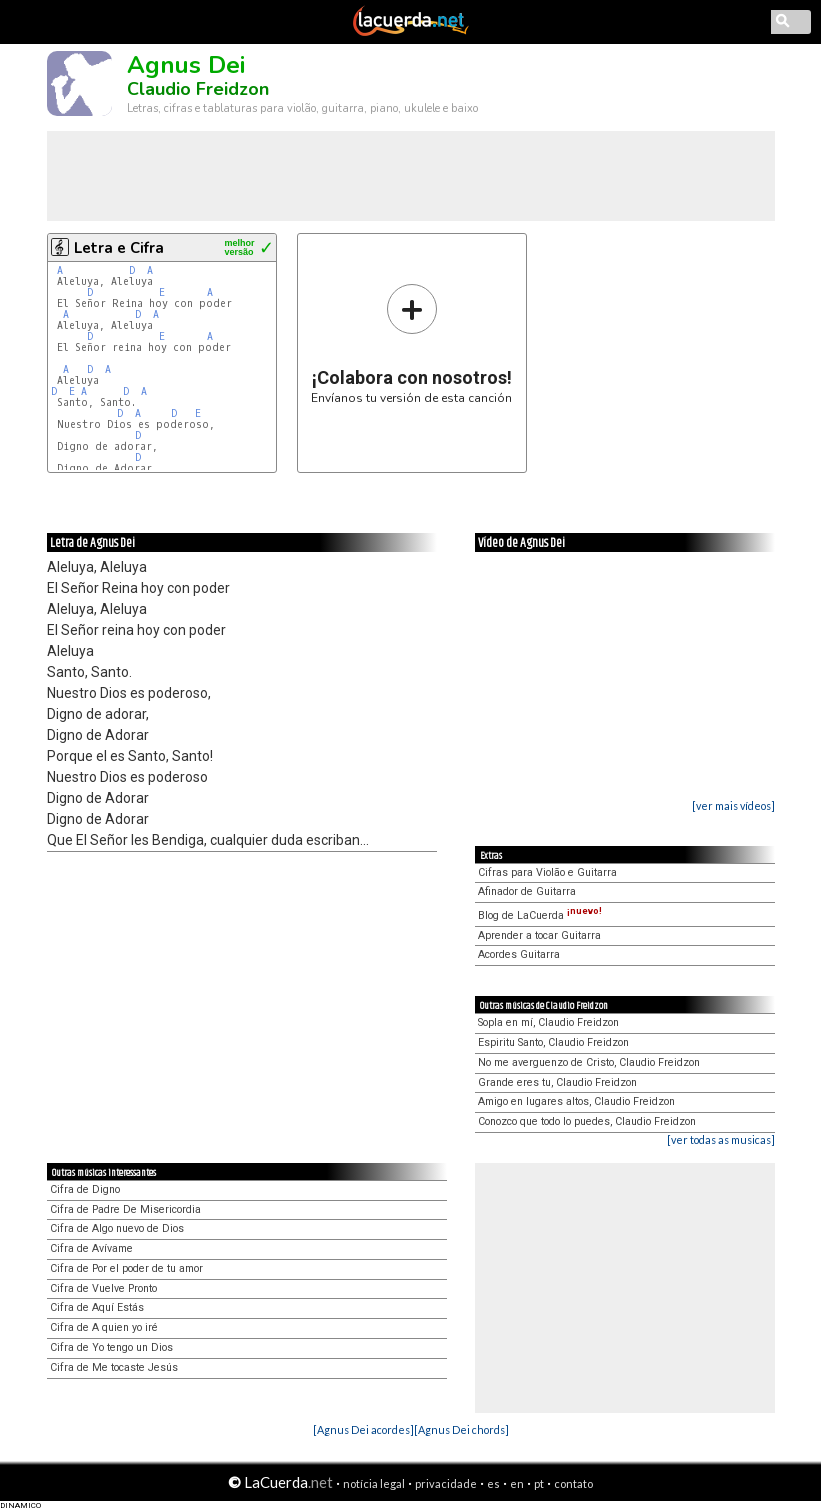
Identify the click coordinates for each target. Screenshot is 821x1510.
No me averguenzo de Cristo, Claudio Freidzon (589, 1062)
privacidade (446, 1483)
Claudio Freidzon (198, 89)
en (517, 1483)
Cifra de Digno (85, 1189)
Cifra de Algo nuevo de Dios (117, 1228)
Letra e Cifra (119, 248)
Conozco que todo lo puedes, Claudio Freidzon (587, 1121)
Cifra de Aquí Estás (97, 1307)
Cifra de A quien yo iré (104, 1327)
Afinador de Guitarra (527, 891)
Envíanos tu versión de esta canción (411, 343)
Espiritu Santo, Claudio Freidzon (553, 1042)
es (493, 1483)
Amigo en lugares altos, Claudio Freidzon (576, 1101)
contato (573, 1483)
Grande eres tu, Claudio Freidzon (557, 1082)
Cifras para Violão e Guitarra (547, 872)
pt (539, 1483)
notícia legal (374, 1483)
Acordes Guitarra (519, 954)
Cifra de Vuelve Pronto (103, 1288)
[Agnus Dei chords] (461, 1429)
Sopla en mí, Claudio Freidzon (548, 1022)
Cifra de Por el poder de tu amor (126, 1268)
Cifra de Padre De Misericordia (125, 1209)
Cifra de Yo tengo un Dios (111, 1347)
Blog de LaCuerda (540, 915)
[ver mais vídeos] (733, 805)
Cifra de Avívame (91, 1248)
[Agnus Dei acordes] (363, 1429)
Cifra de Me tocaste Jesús (114, 1367)
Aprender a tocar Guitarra (539, 935)
